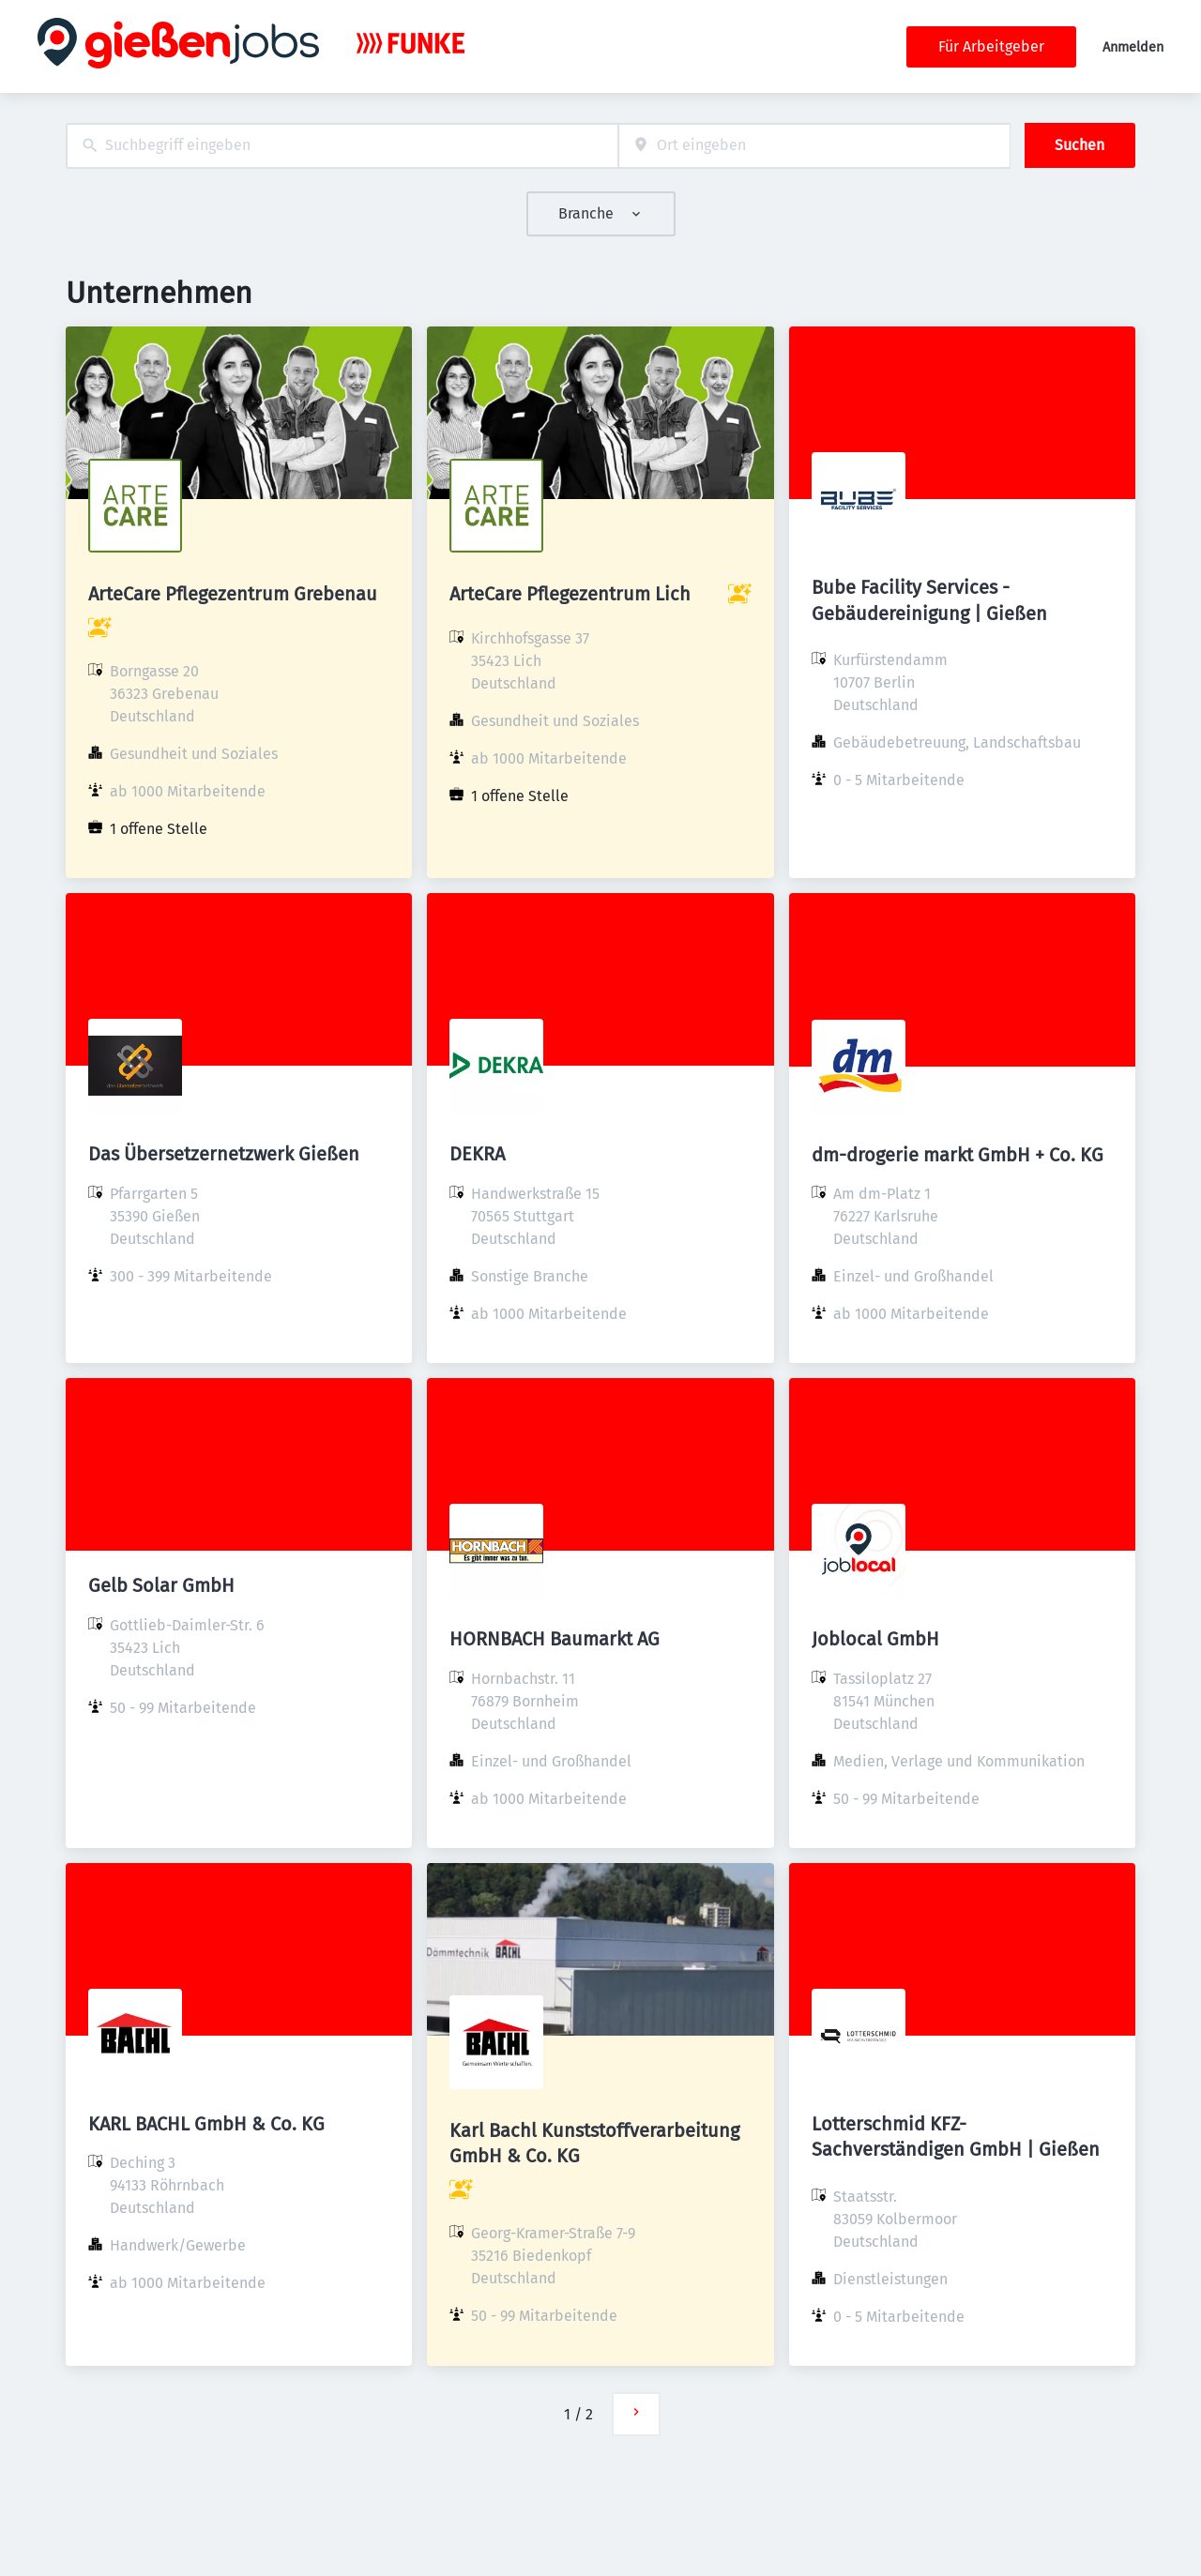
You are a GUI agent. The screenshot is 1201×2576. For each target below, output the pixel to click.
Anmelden (1132, 47)
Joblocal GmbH (875, 1639)
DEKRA (477, 1154)
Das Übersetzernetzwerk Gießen (223, 1154)
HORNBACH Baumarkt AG (554, 1639)
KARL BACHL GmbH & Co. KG (206, 2124)
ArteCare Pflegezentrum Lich (570, 594)
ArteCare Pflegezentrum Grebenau (232, 594)
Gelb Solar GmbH (161, 1585)
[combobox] (342, 146)
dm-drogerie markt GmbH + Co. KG (957, 1155)
